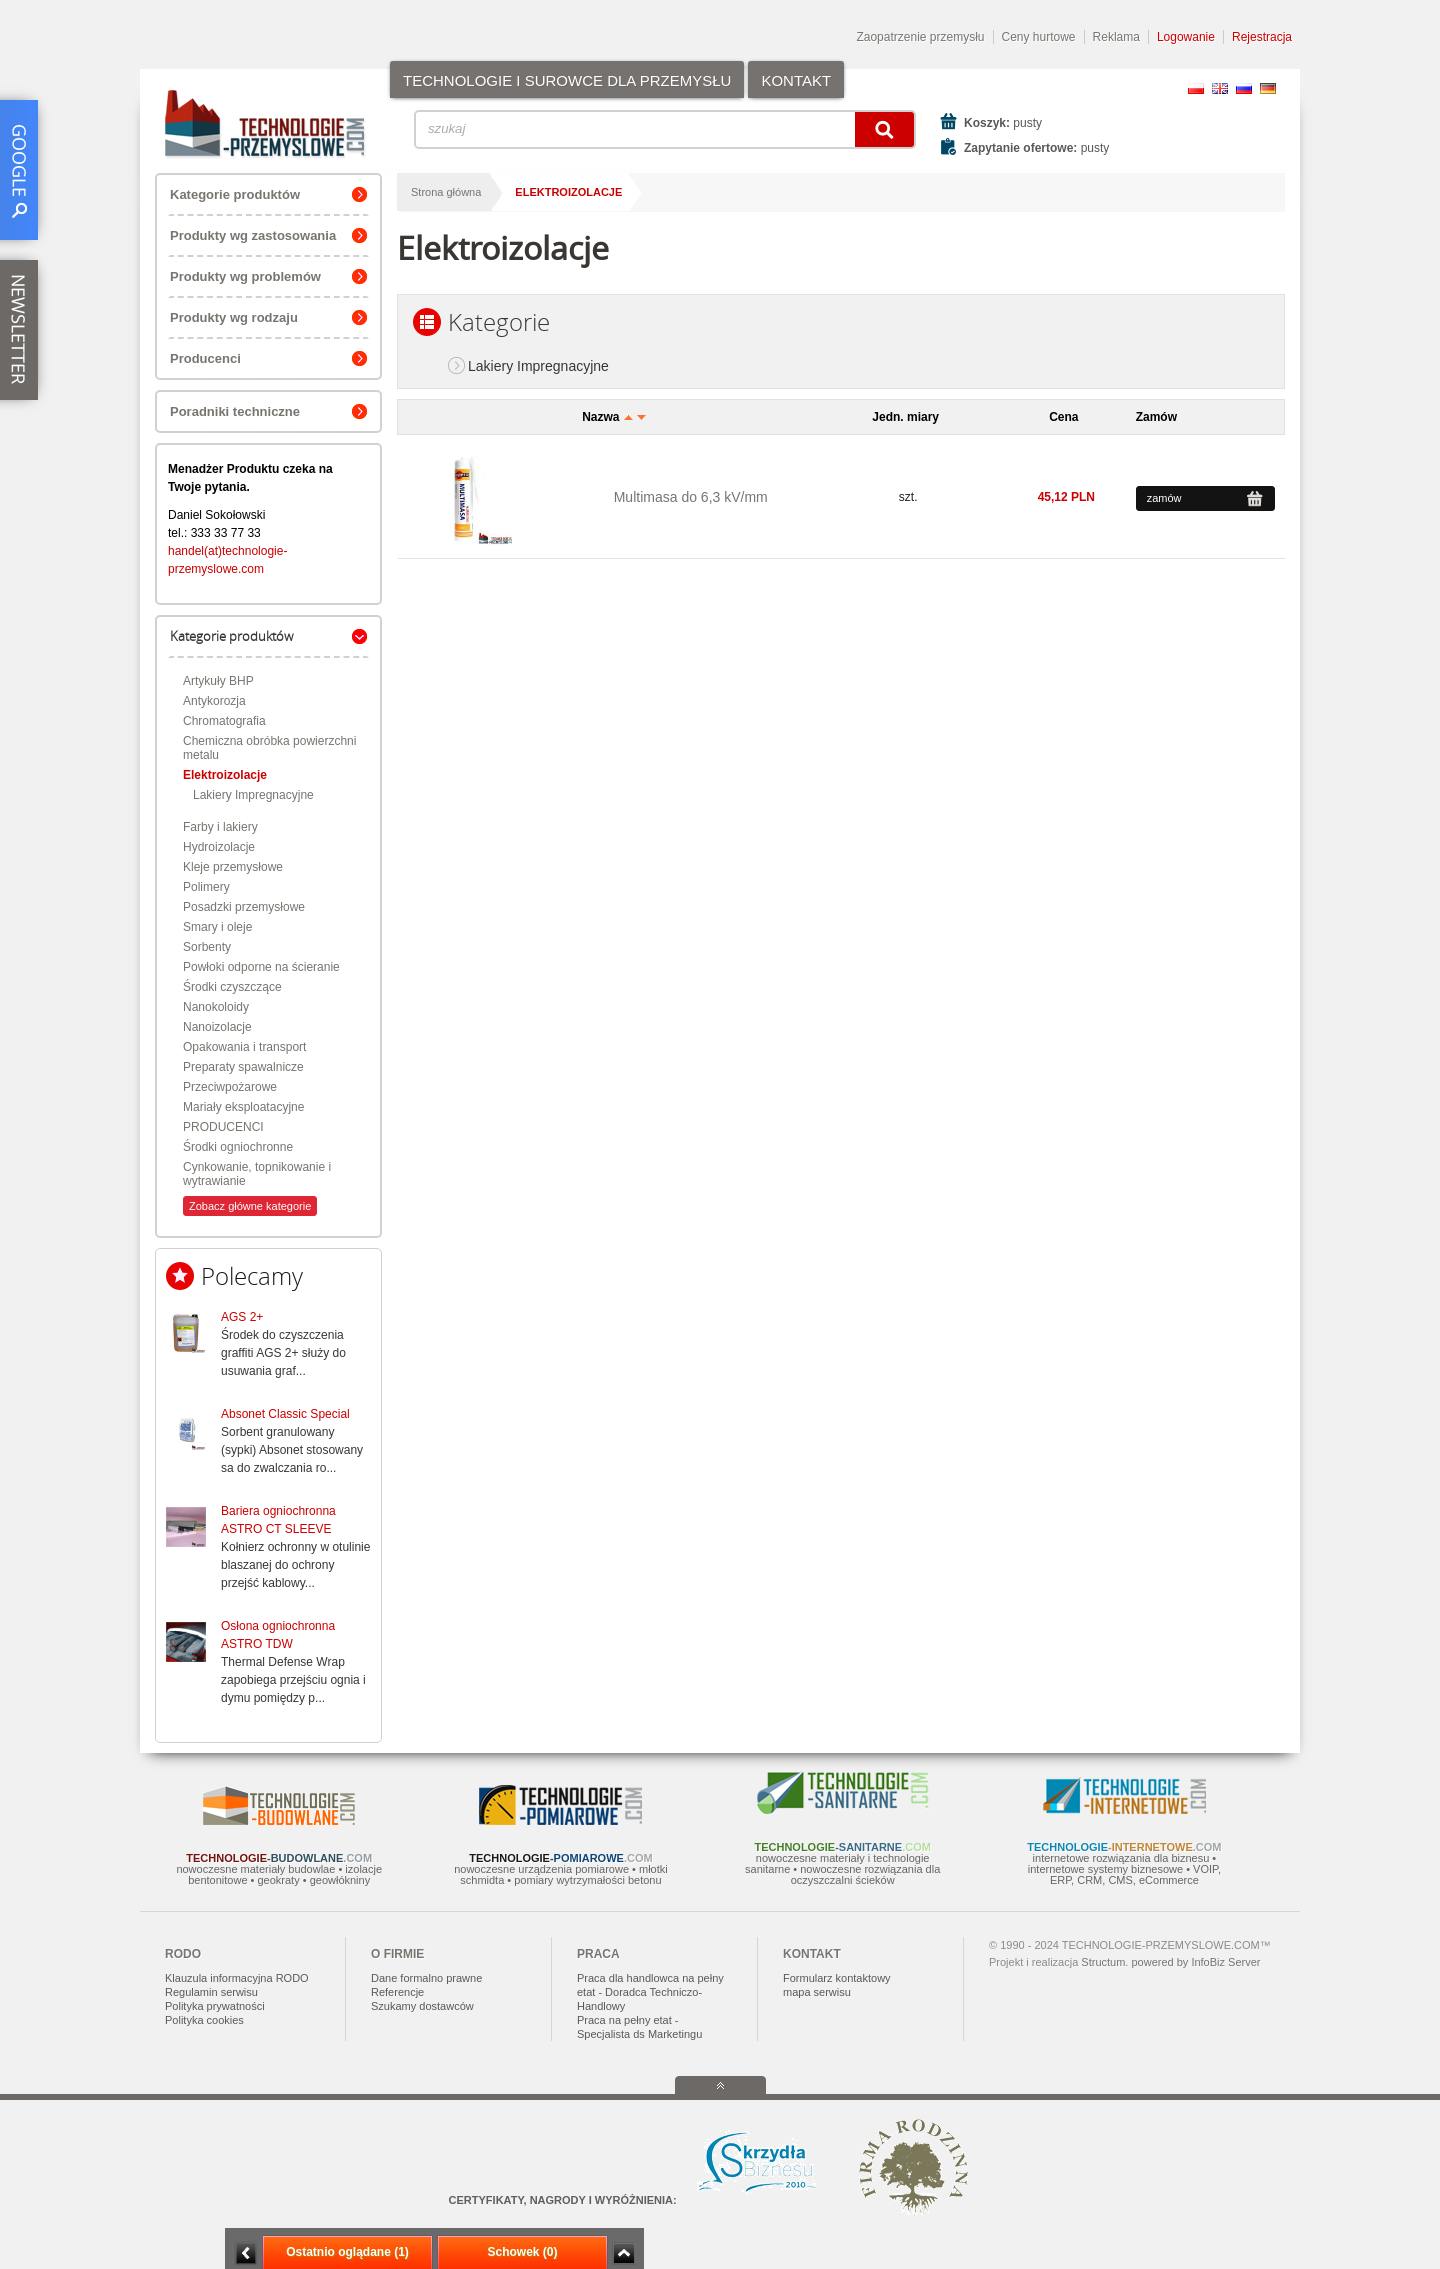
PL (1196, 88)
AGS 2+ (242, 1317)
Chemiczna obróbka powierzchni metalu (269, 748)
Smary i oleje (217, 927)
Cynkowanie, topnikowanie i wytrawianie (257, 1174)
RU (1244, 88)
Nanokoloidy (216, 1007)
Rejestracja (1262, 37)
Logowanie (1186, 37)
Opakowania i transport (244, 1047)
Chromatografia (224, 721)
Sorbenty (207, 947)
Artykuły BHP (218, 681)
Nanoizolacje (217, 1027)
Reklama (1116, 37)
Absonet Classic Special (285, 1414)
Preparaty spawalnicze (243, 1067)
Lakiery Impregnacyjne (253, 795)
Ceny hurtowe (1039, 37)
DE (1268, 88)
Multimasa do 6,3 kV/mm (691, 497)
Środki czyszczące (232, 987)
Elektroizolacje (225, 775)
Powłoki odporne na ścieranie (261, 967)
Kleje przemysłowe (233, 867)
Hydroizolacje (219, 847)
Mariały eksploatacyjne (243, 1107)
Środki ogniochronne (238, 1147)
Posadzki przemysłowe (244, 907)
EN (1220, 88)
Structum (1103, 1962)
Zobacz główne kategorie (250, 1206)
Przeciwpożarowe (230, 1087)
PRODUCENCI (223, 1127)
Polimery (206, 887)
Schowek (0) (522, 2252)
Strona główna (446, 192)
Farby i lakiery (220, 827)
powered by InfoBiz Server (1195, 1962)
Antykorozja (214, 701)
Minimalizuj (246, 2253)
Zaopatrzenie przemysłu (920, 37)
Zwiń (623, 2253)
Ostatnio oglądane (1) (347, 2252)
